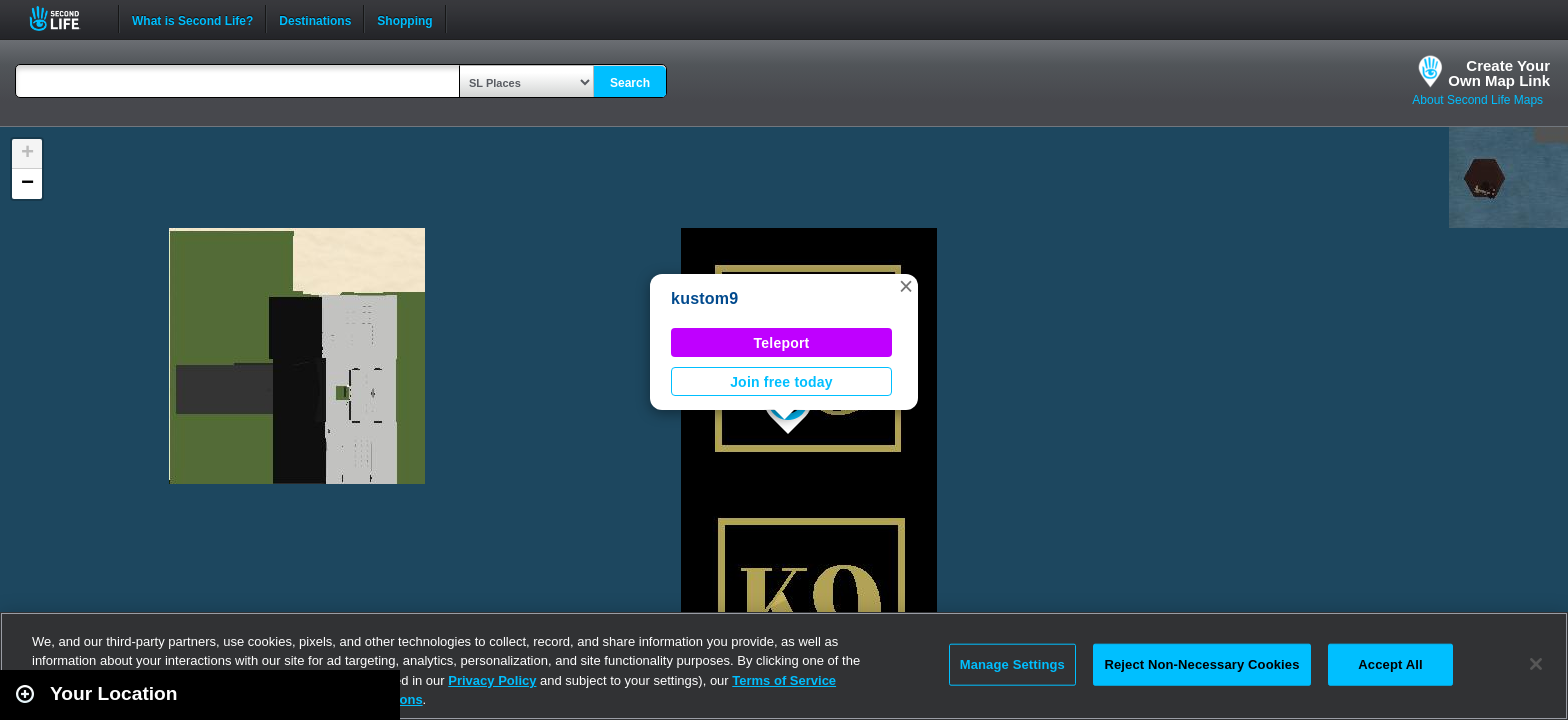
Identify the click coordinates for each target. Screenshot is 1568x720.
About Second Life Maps (1477, 100)
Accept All (1390, 664)
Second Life (65, 18)
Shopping (404, 19)
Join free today (781, 382)
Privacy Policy (492, 680)
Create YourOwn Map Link (1499, 73)
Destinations (315, 19)
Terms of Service (784, 680)
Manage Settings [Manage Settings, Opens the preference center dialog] (1012, 664)
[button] (906, 286)
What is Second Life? (192, 19)
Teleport (782, 343)
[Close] (1536, 664)
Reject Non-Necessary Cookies (1201, 664)
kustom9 (704, 298)
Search (630, 83)
